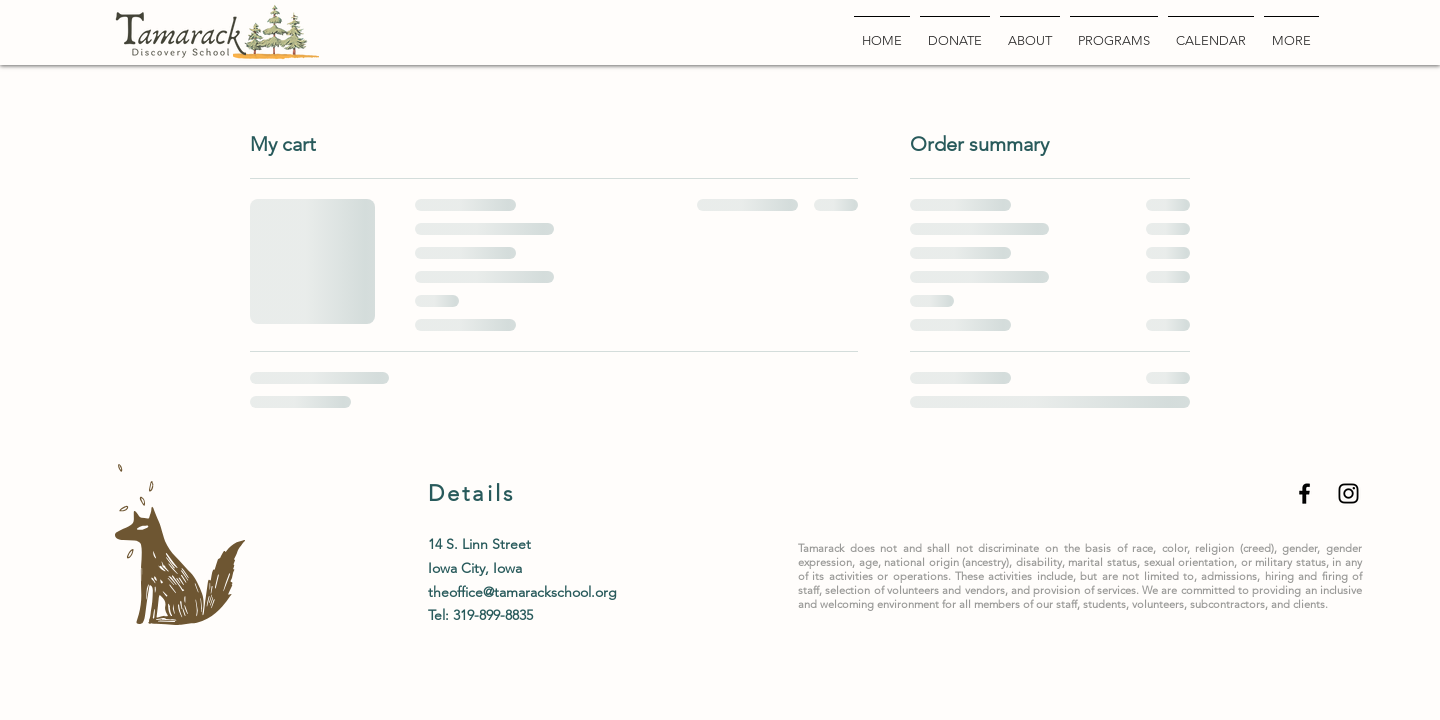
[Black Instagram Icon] (1348, 493)
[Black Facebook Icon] (1304, 493)
